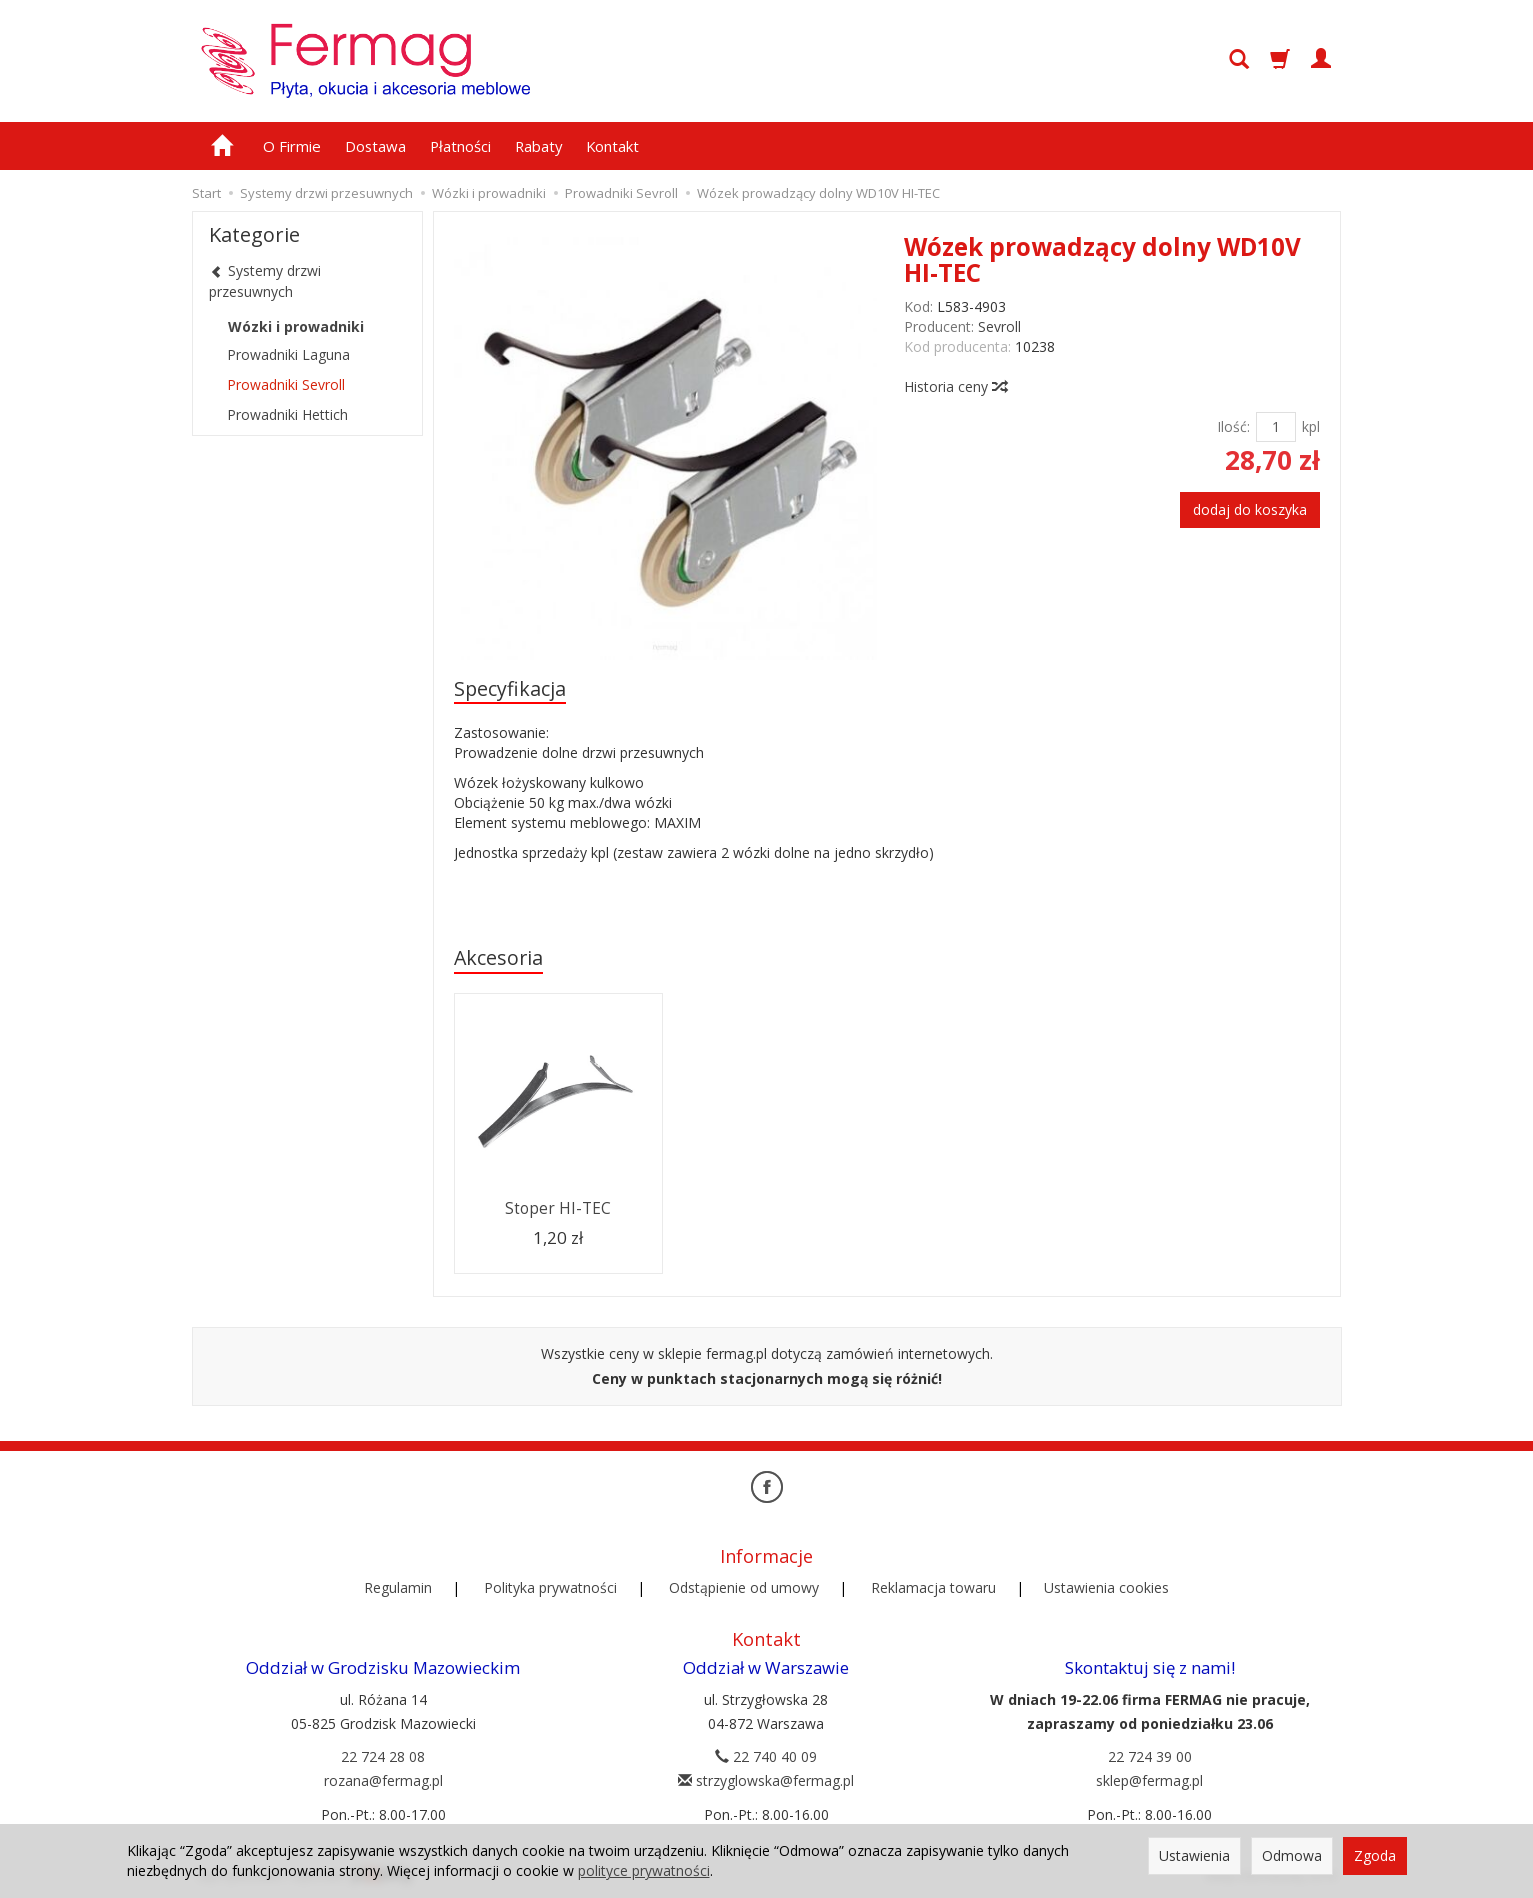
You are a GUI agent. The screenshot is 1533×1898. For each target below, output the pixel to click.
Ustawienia (1194, 1855)
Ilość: (1233, 426)
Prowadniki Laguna (288, 354)
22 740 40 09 (766, 1756)
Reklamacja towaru (933, 1587)
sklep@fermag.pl (1149, 1780)
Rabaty (538, 146)
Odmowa (1292, 1855)
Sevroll (999, 326)
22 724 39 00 (1150, 1756)
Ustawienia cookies (1106, 1587)
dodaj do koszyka (1250, 509)
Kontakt (612, 146)
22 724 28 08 (383, 1756)
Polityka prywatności (550, 1587)
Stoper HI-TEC (558, 1208)
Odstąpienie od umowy (744, 1587)
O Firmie (292, 146)
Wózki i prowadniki (296, 326)
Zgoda (1375, 1855)
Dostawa (375, 146)
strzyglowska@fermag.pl (766, 1780)
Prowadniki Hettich (287, 414)
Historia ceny (955, 386)
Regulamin (398, 1587)
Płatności (460, 146)
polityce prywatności (644, 1870)
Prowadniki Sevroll (286, 384)
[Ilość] (1276, 427)
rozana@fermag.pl (383, 1780)
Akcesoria (498, 957)
